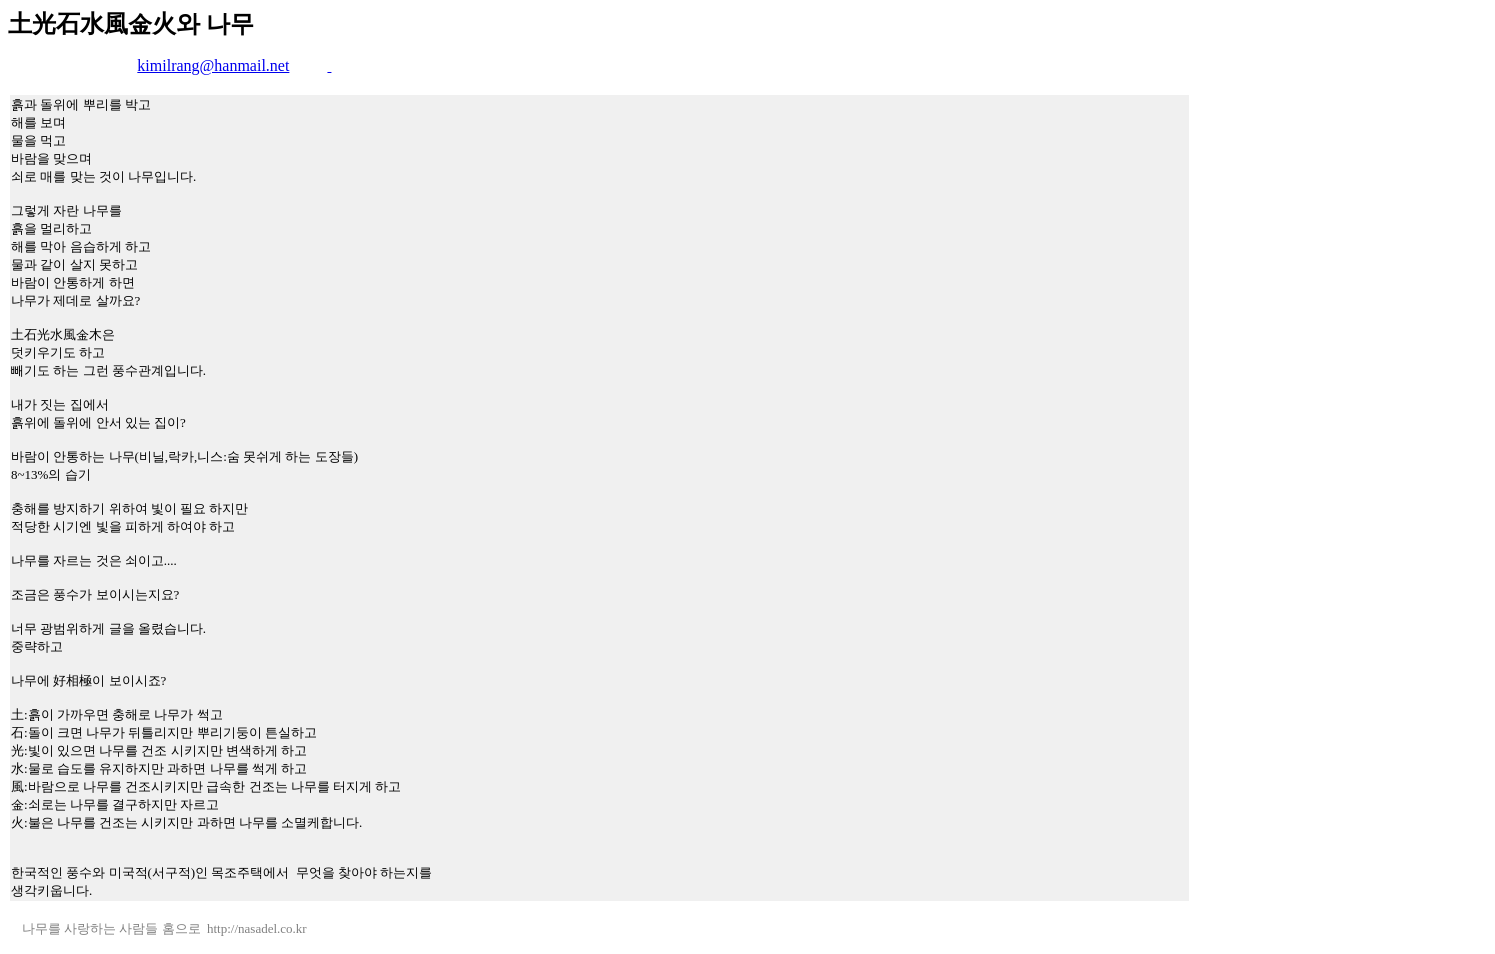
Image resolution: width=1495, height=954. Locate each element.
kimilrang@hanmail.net (213, 65)
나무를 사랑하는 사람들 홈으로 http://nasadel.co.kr (159, 928)
